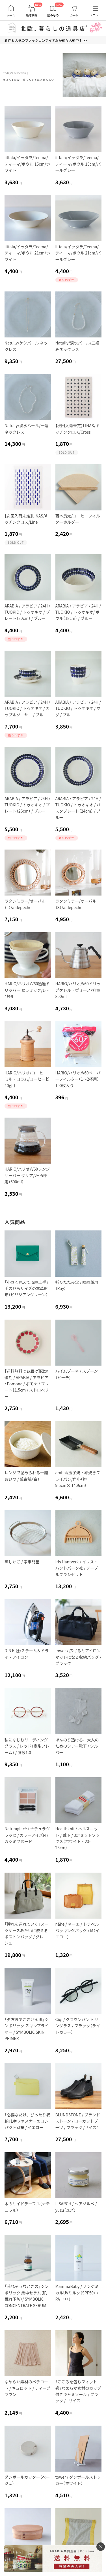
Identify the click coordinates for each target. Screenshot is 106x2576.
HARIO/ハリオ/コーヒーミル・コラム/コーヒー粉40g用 (27, 1079)
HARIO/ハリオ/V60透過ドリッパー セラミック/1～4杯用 (27, 990)
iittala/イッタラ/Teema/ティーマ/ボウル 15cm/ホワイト (27, 164)
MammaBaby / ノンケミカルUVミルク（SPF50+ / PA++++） (77, 2292)
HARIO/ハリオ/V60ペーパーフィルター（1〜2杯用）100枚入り (78, 1079)
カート (74, 15)
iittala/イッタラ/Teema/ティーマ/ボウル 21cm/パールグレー (78, 253)
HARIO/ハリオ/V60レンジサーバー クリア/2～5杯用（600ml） (27, 1175)
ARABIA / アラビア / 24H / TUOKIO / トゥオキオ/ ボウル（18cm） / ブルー (78, 612)
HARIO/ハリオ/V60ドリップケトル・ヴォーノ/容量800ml (78, 990)
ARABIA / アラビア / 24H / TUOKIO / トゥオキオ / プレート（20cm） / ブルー (27, 612)
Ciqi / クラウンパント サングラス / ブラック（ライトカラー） (77, 2026)
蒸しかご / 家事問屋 (22, 1562)
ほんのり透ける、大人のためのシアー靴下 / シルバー (77, 1746)
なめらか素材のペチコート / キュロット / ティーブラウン (27, 2388)
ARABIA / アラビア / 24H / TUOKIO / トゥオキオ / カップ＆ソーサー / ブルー (27, 708)
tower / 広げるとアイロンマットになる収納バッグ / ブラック (78, 1657)
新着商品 (32, 15)
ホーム (11, 15)
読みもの (53, 15)
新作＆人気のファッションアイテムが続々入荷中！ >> (46, 40)
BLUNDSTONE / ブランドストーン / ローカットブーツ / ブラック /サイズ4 (77, 2121)
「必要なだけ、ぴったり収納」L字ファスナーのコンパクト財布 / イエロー (27, 2121)
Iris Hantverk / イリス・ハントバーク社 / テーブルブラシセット (76, 1568)
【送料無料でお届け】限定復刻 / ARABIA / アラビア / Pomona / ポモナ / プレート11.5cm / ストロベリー (27, 1383)
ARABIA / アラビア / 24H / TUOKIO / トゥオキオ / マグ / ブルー (78, 708)
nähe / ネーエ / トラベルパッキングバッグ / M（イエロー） (77, 1930)
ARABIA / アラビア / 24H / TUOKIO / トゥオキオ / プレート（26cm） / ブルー (27, 805)
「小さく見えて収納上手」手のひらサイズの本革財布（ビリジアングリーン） (26, 1288)
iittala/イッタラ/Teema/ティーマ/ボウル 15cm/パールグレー (78, 164)
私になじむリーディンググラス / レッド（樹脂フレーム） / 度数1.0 (27, 1746)
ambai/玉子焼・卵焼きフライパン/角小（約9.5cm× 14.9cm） (77, 1479)
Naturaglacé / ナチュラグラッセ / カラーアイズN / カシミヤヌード (27, 1835)
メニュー (95, 15)
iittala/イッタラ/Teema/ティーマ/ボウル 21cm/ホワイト (27, 253)
